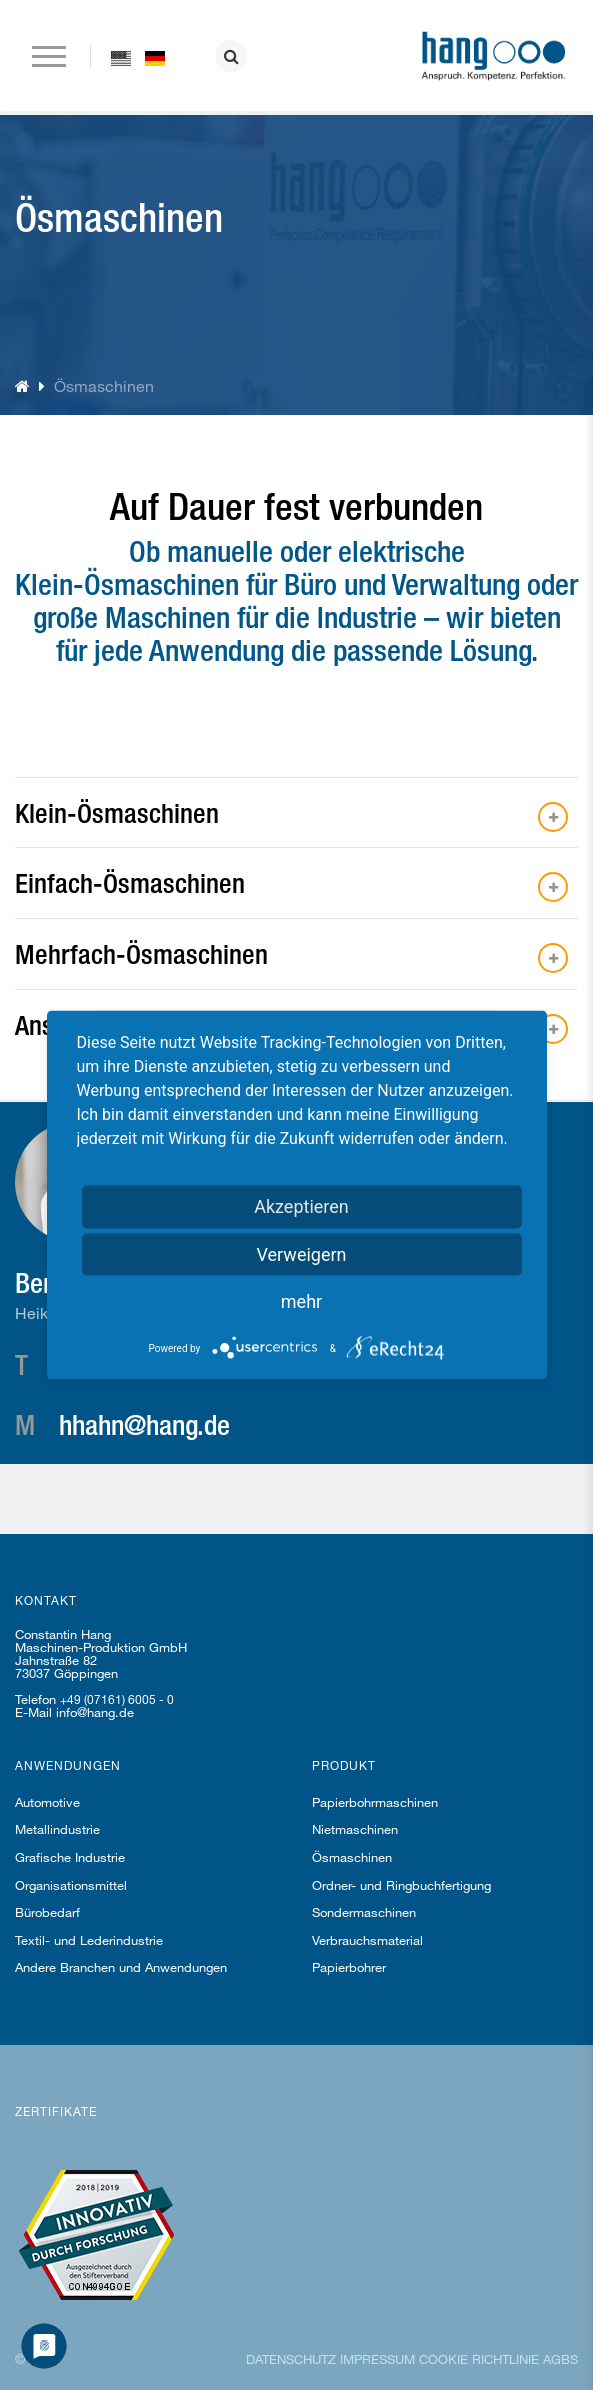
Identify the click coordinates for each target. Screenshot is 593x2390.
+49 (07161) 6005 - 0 (117, 1699)
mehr (301, 1301)
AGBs (560, 2359)
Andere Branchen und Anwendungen (121, 1967)
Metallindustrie (57, 1829)
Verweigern (301, 1254)
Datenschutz (291, 2359)
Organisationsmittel (71, 1885)
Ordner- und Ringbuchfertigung (401, 1885)
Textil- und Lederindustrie (89, 1940)
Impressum (377, 2359)
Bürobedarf (47, 1912)
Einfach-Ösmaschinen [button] (130, 882)
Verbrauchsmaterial (367, 1940)
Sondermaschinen (364, 1912)
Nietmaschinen (355, 1829)
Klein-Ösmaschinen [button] (117, 812)
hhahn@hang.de (144, 1424)
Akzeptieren (301, 1206)
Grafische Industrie (70, 1857)
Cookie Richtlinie (479, 2359)
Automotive (47, 1802)
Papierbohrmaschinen (375, 1802)
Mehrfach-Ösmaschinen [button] (141, 953)
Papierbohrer (349, 1967)
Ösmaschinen (352, 1857)
